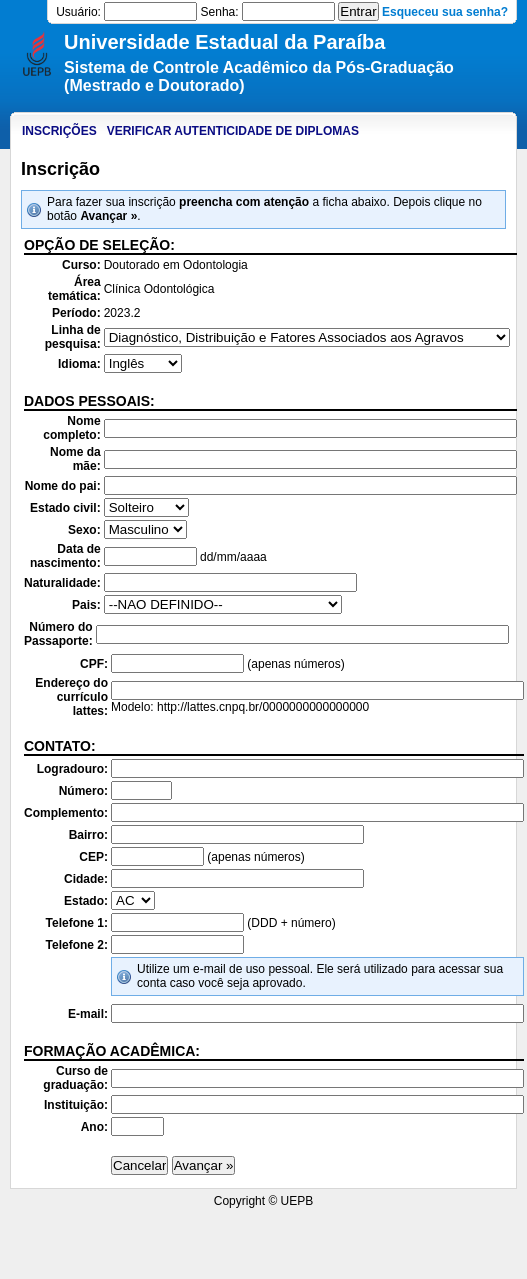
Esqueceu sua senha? (445, 12)
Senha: (220, 12)
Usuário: (78, 12)
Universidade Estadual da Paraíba (224, 42)
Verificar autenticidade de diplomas (233, 131)
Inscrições (59, 131)
